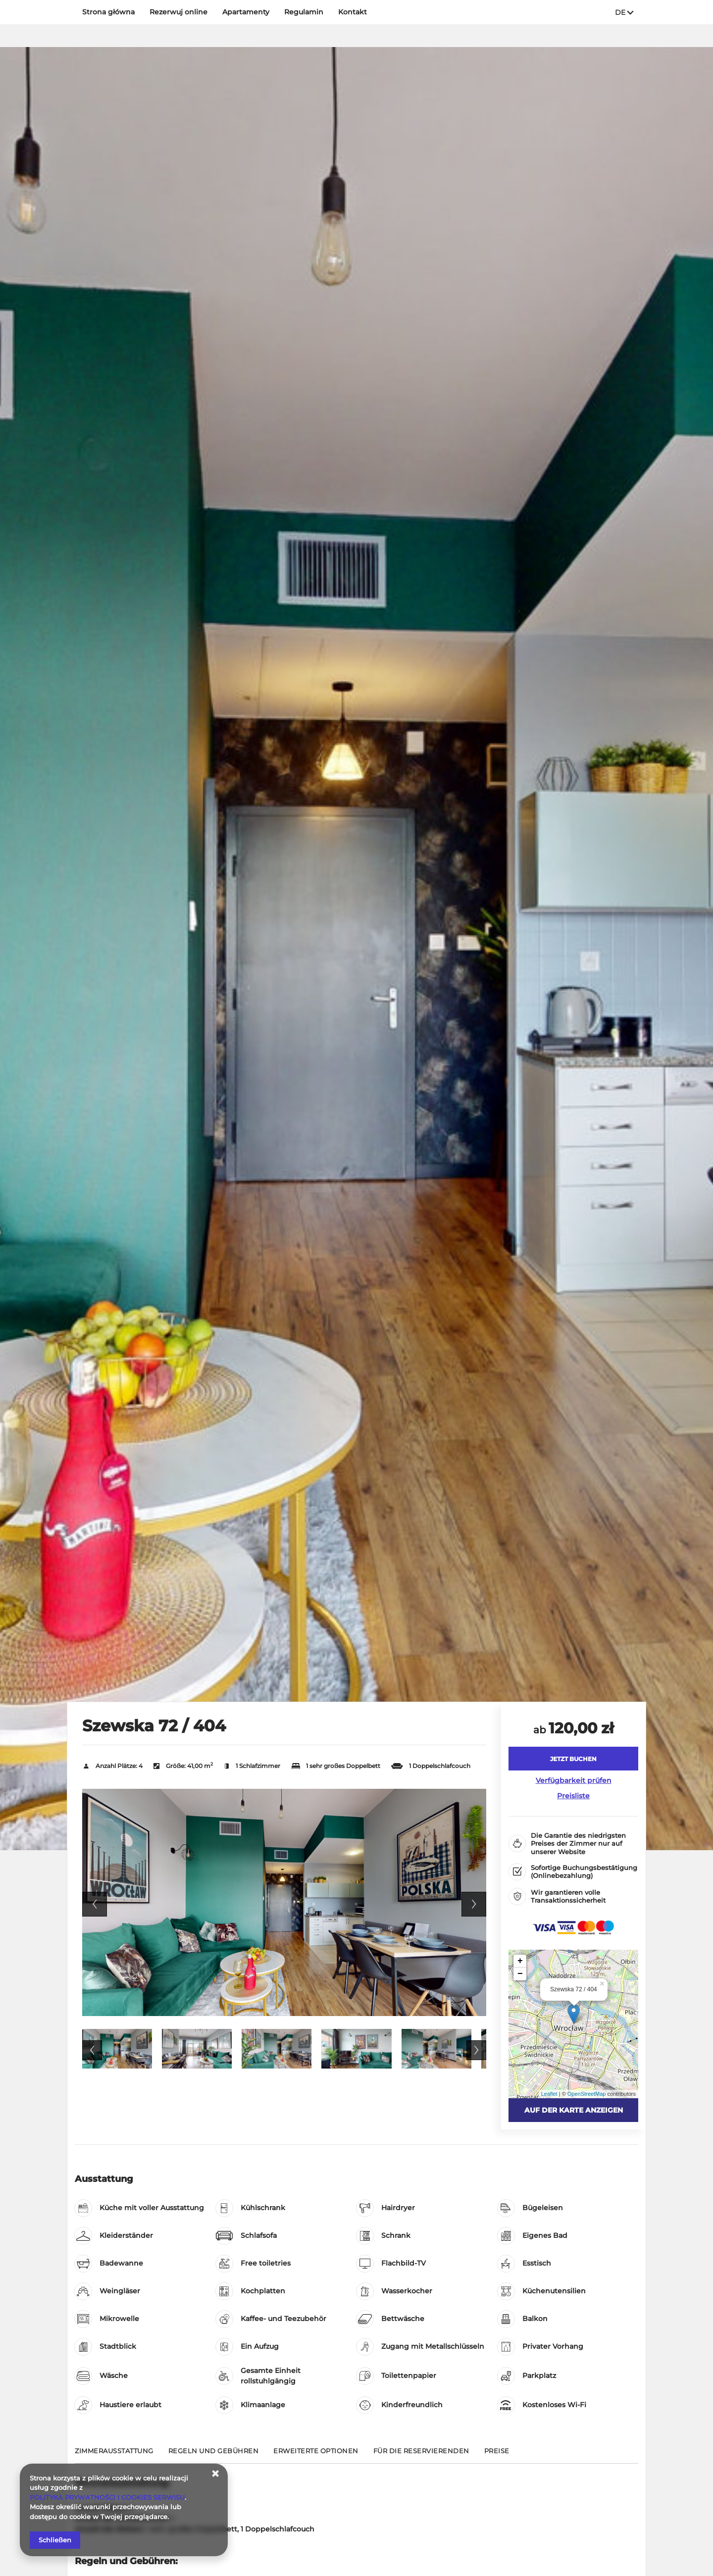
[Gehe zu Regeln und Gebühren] (213, 2455)
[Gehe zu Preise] (496, 2455)
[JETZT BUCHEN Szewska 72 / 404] (573, 1758)
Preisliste (573, 1795)
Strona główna (108, 11)
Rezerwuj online (178, 11)
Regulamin (303, 11)
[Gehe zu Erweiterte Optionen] (315, 2455)
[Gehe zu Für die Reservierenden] (421, 2455)
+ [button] (520, 1961)
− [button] (520, 1974)
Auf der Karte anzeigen (573, 2110)
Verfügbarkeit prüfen (573, 1780)
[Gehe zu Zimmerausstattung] (114, 2455)
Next (473, 1904)
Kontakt (352, 11)
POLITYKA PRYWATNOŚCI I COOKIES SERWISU (107, 2497)
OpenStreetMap (586, 2094)
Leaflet (549, 2094)
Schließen (55, 2540)
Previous (94, 1904)
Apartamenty (245, 11)
